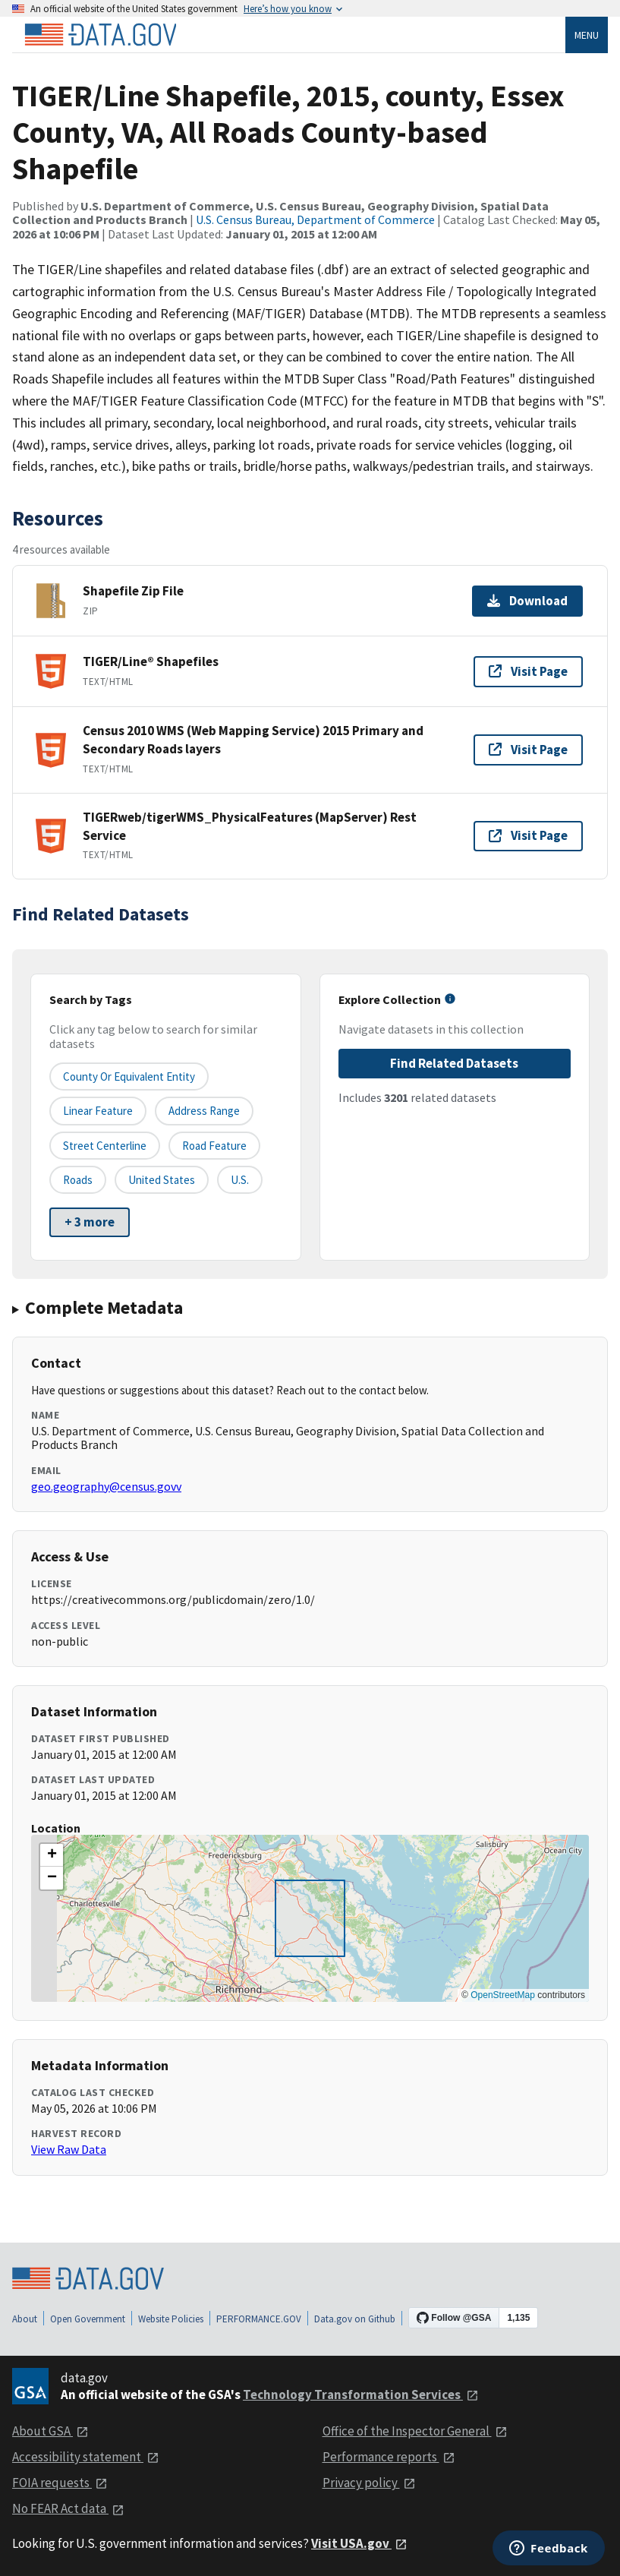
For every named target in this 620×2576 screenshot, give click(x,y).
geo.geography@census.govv (106, 1486)
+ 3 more (90, 1222)
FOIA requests (60, 2482)
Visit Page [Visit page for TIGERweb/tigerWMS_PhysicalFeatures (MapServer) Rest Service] (528, 835)
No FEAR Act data (68, 2508)
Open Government (87, 2318)
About (24, 2318)
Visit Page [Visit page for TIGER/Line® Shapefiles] (528, 671)
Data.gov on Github (354, 2318)
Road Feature (214, 1145)
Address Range (204, 1110)
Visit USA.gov (359, 2543)
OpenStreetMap (503, 1995)
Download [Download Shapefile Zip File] (527, 600)
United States (161, 1180)
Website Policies (170, 2318)
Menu (586, 35)
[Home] (100, 35)
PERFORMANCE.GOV (258, 2318)
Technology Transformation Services (361, 2394)
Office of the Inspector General (415, 2431)
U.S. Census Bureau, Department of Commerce (315, 219)
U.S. (240, 1180)
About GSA (50, 2431)
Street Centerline (104, 1145)
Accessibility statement (85, 2456)
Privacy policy (369, 2482)
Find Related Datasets (454, 1063)
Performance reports (389, 2456)
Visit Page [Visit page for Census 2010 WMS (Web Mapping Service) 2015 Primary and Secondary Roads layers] (528, 749)
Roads (78, 1180)
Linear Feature (98, 1110)
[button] (51, 1855)
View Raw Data (68, 2149)
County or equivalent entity (129, 1076)
